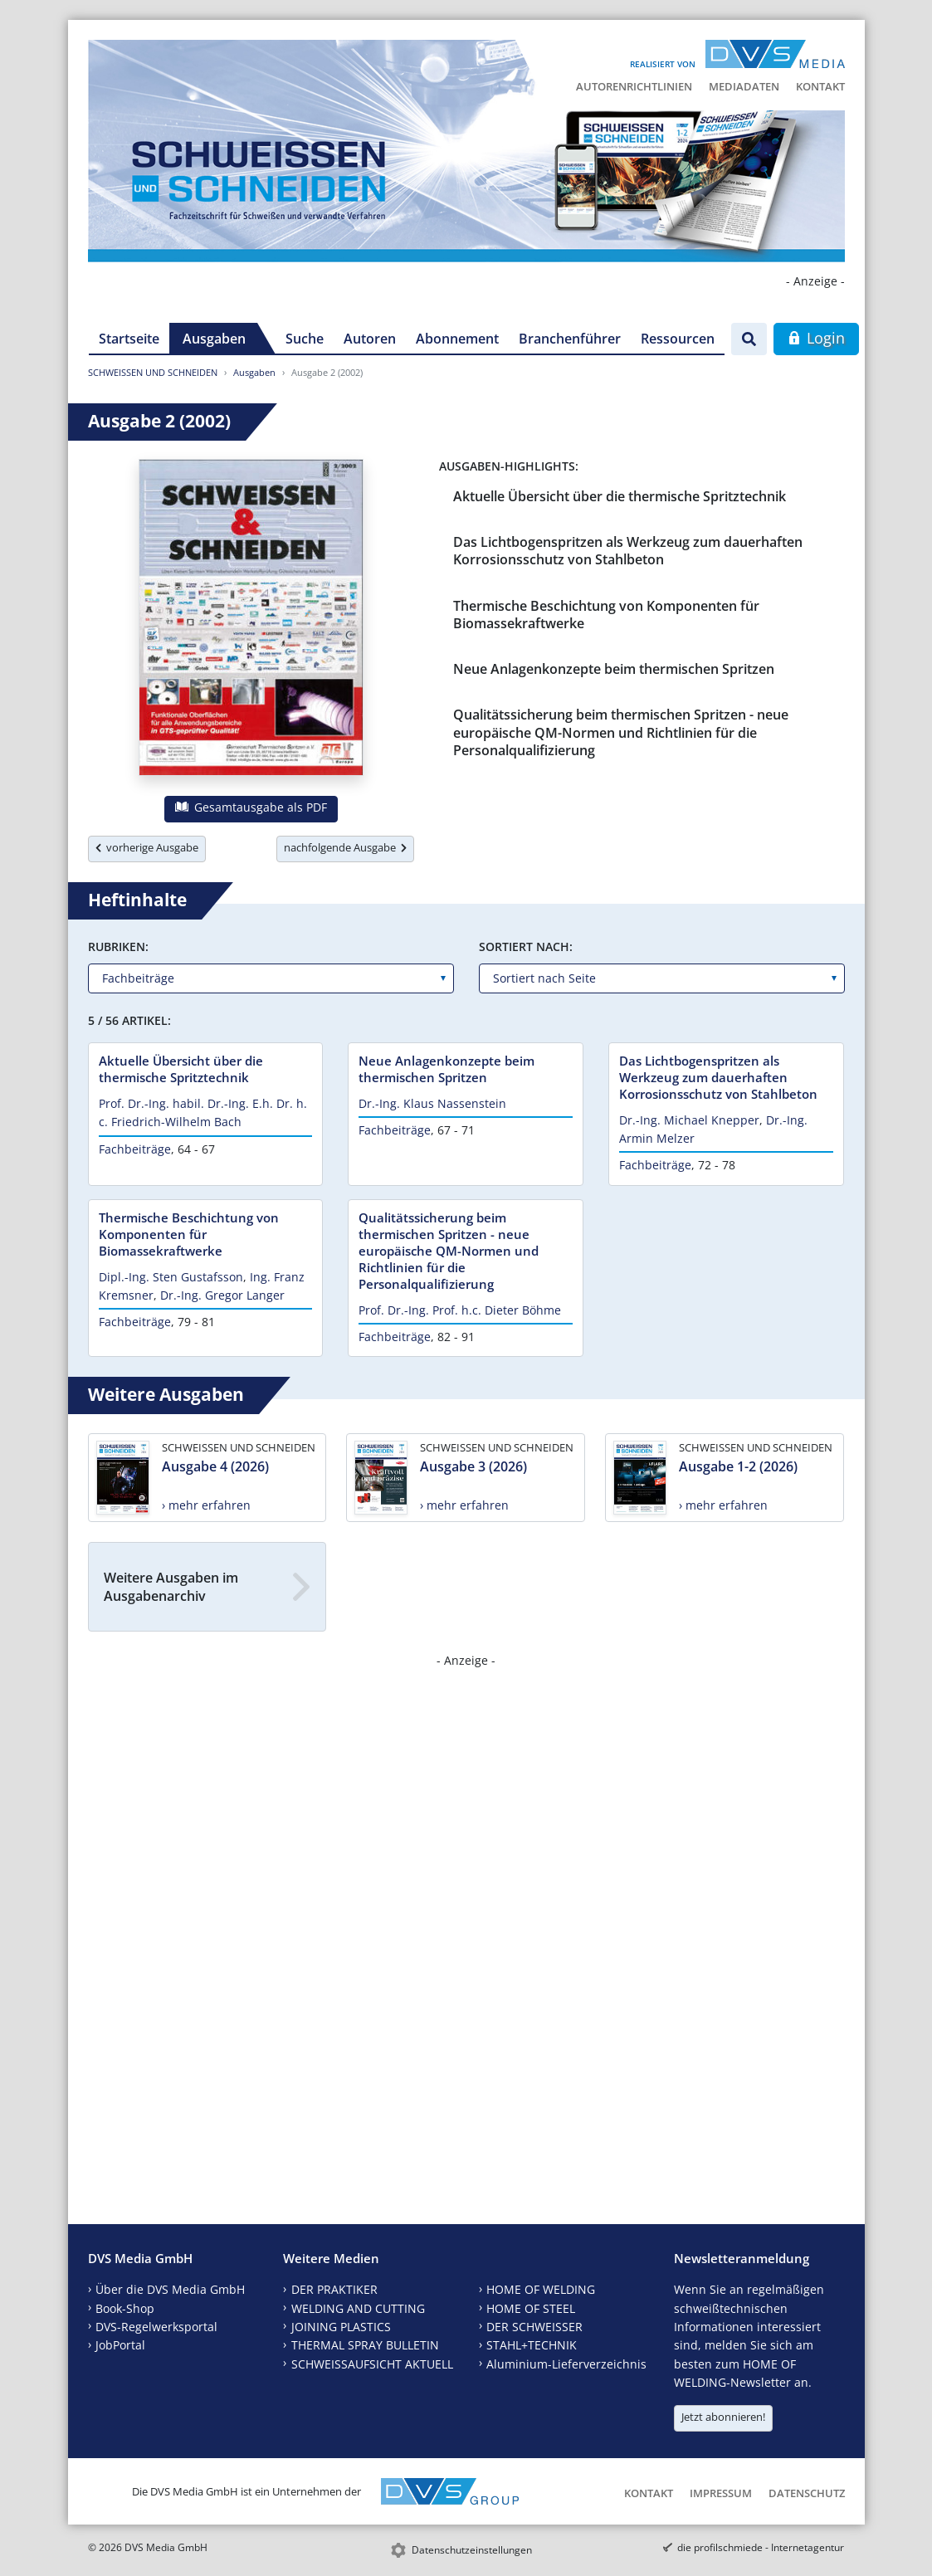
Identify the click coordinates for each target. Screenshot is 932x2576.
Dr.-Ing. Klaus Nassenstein (432, 1103)
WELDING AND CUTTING (358, 2308)
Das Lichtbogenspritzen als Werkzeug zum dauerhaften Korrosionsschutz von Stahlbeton (628, 550)
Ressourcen (678, 338)
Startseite (129, 338)
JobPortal (120, 2345)
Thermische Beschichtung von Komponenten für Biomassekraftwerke (606, 614)
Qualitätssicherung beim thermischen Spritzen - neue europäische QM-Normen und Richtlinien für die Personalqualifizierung (620, 732)
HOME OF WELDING (540, 2289)
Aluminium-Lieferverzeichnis (566, 2364)
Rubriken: (118, 946)
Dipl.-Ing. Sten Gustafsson (171, 1277)
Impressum (721, 2493)
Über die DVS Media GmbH (170, 2289)
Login (816, 338)
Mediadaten (744, 86)
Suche (304, 338)
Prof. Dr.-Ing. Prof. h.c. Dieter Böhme (460, 1310)
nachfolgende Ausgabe (345, 847)
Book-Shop (124, 2308)
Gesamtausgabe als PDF (250, 807)
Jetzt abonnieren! (723, 2416)
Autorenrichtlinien (634, 86)
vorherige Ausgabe (146, 847)
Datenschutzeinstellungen (472, 2550)
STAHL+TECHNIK (531, 2345)
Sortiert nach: (526, 946)
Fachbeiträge (135, 1149)
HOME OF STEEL (530, 2308)
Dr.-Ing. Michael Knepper (689, 1120)
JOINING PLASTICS (341, 2326)
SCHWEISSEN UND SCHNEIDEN (152, 372)
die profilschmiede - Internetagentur (760, 2547)
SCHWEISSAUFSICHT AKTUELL (372, 2364)
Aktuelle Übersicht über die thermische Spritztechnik (619, 496)
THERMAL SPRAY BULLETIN (365, 2345)
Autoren (370, 338)
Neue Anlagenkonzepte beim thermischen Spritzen (613, 669)
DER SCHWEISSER (534, 2326)
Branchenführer (570, 338)
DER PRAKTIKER (334, 2289)
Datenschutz (807, 2493)
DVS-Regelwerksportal (156, 2326)
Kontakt (820, 86)
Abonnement (457, 338)
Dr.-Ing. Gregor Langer (222, 1295)
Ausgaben (214, 338)
